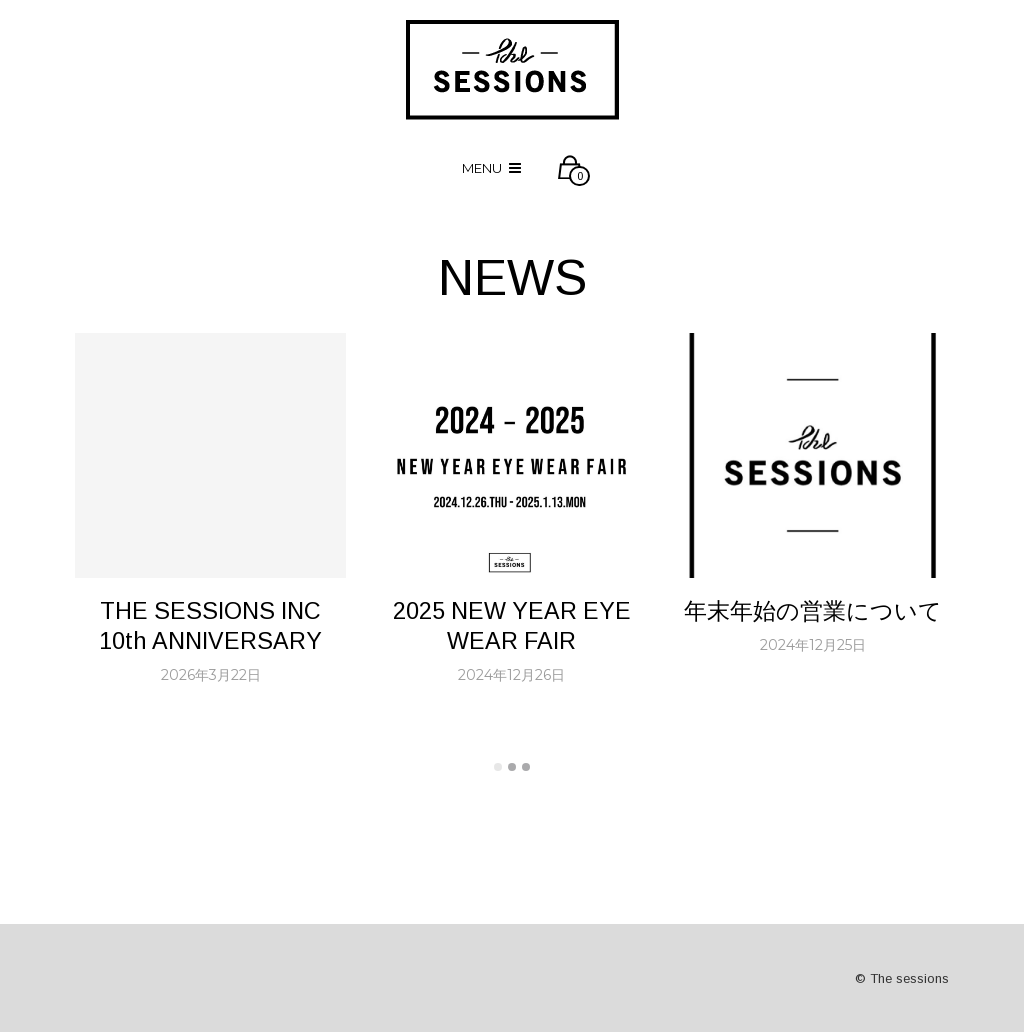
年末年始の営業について (813, 611)
